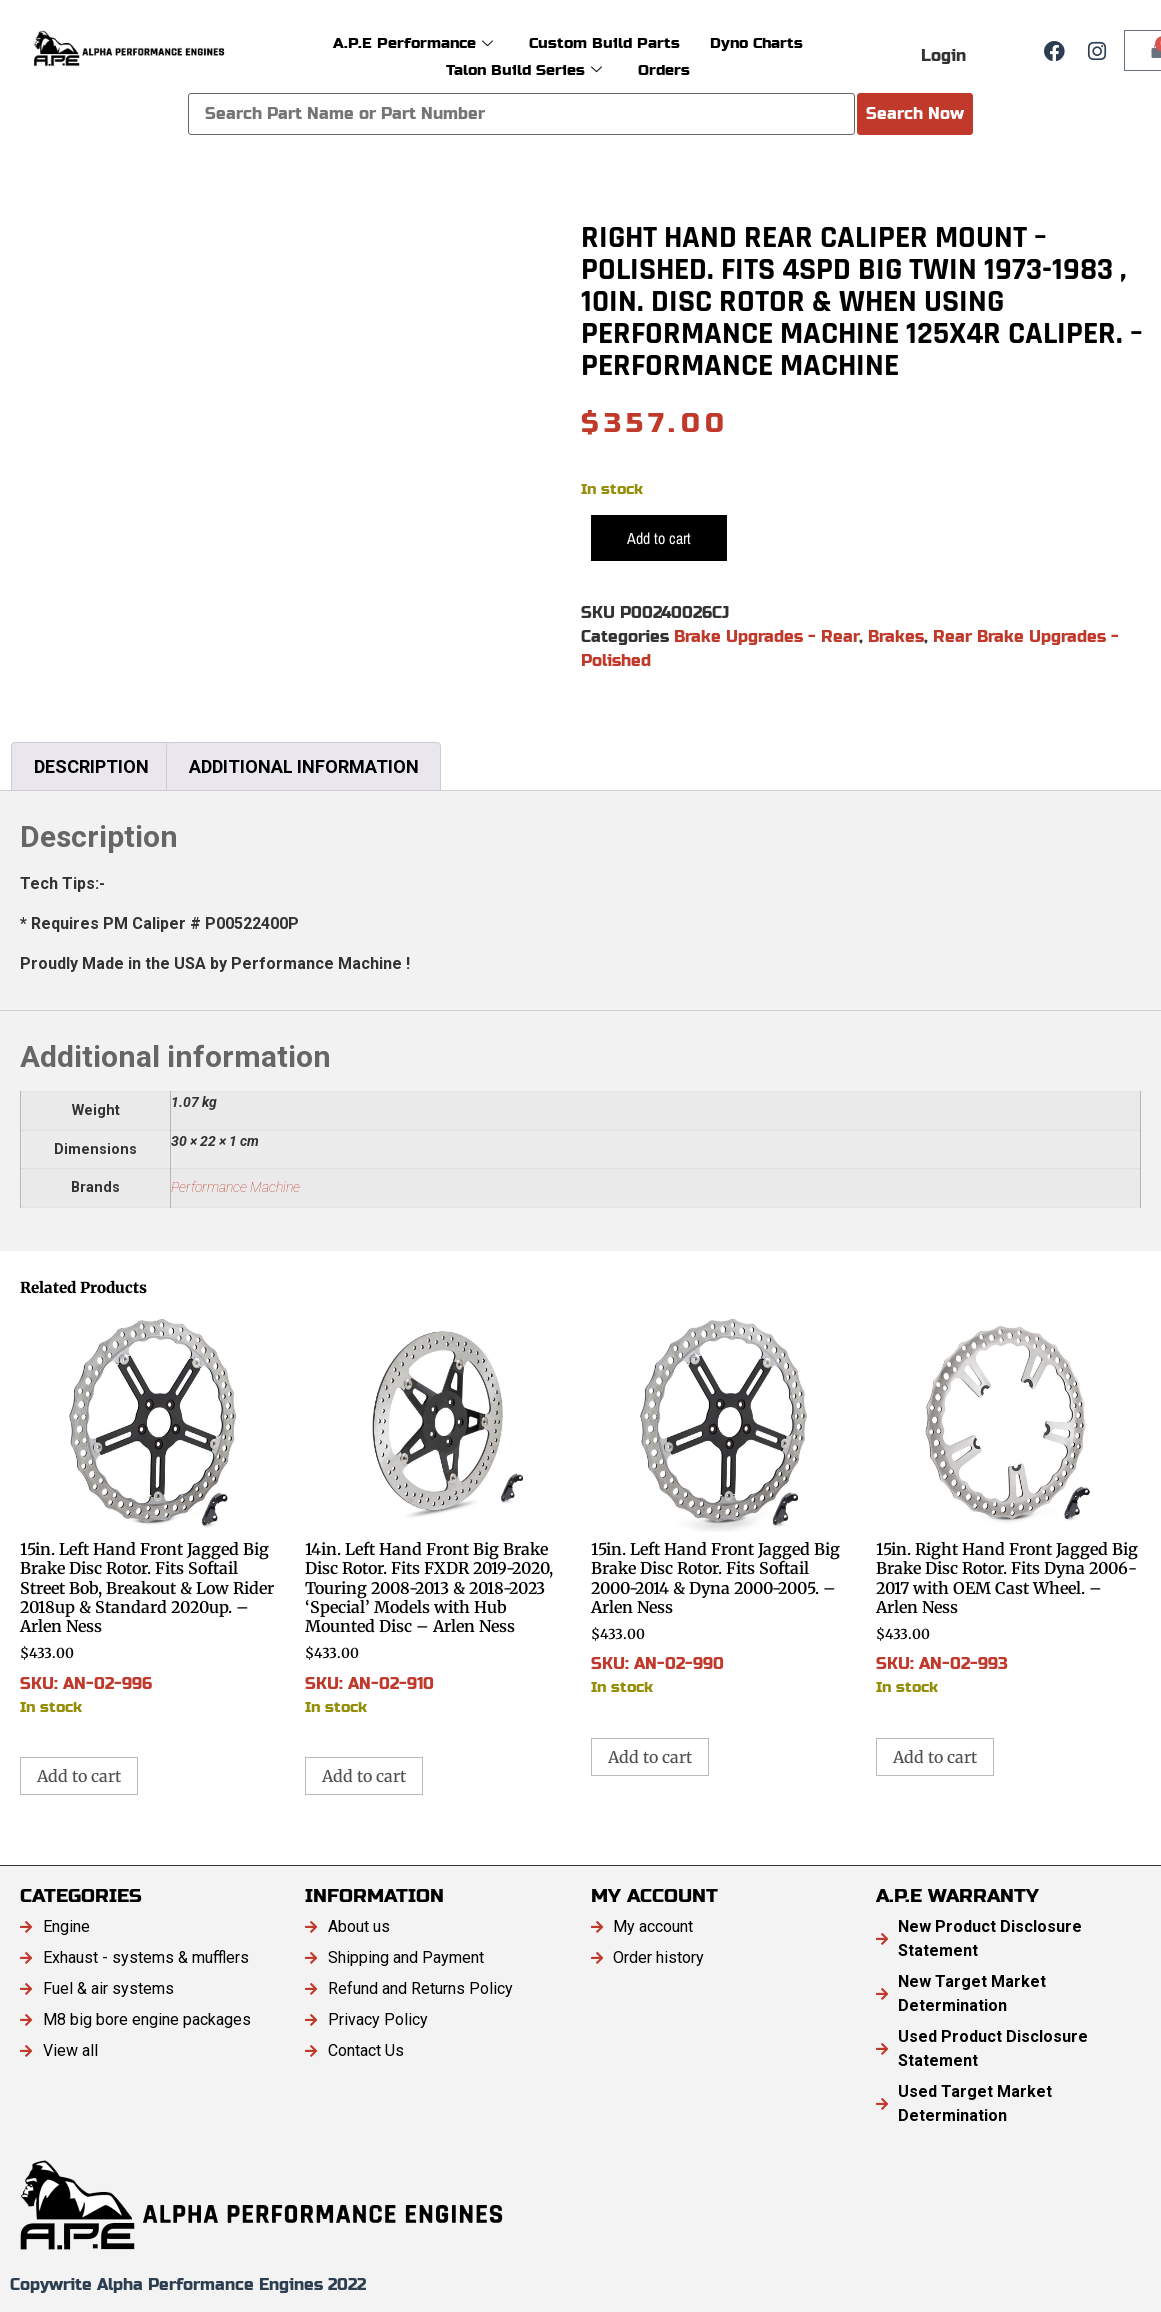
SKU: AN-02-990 (723, 1505)
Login (943, 55)
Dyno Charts (756, 42)
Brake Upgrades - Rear (766, 636)
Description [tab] (91, 766)
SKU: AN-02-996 (152, 1515)
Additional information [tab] (304, 766)
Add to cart (659, 538)
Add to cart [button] (79, 1776)
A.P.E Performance (413, 42)
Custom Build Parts (604, 42)
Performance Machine (235, 1187)
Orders (664, 69)
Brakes (896, 636)
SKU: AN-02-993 (1008, 1505)
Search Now (915, 113)
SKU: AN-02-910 (437, 1515)
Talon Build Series (524, 69)
